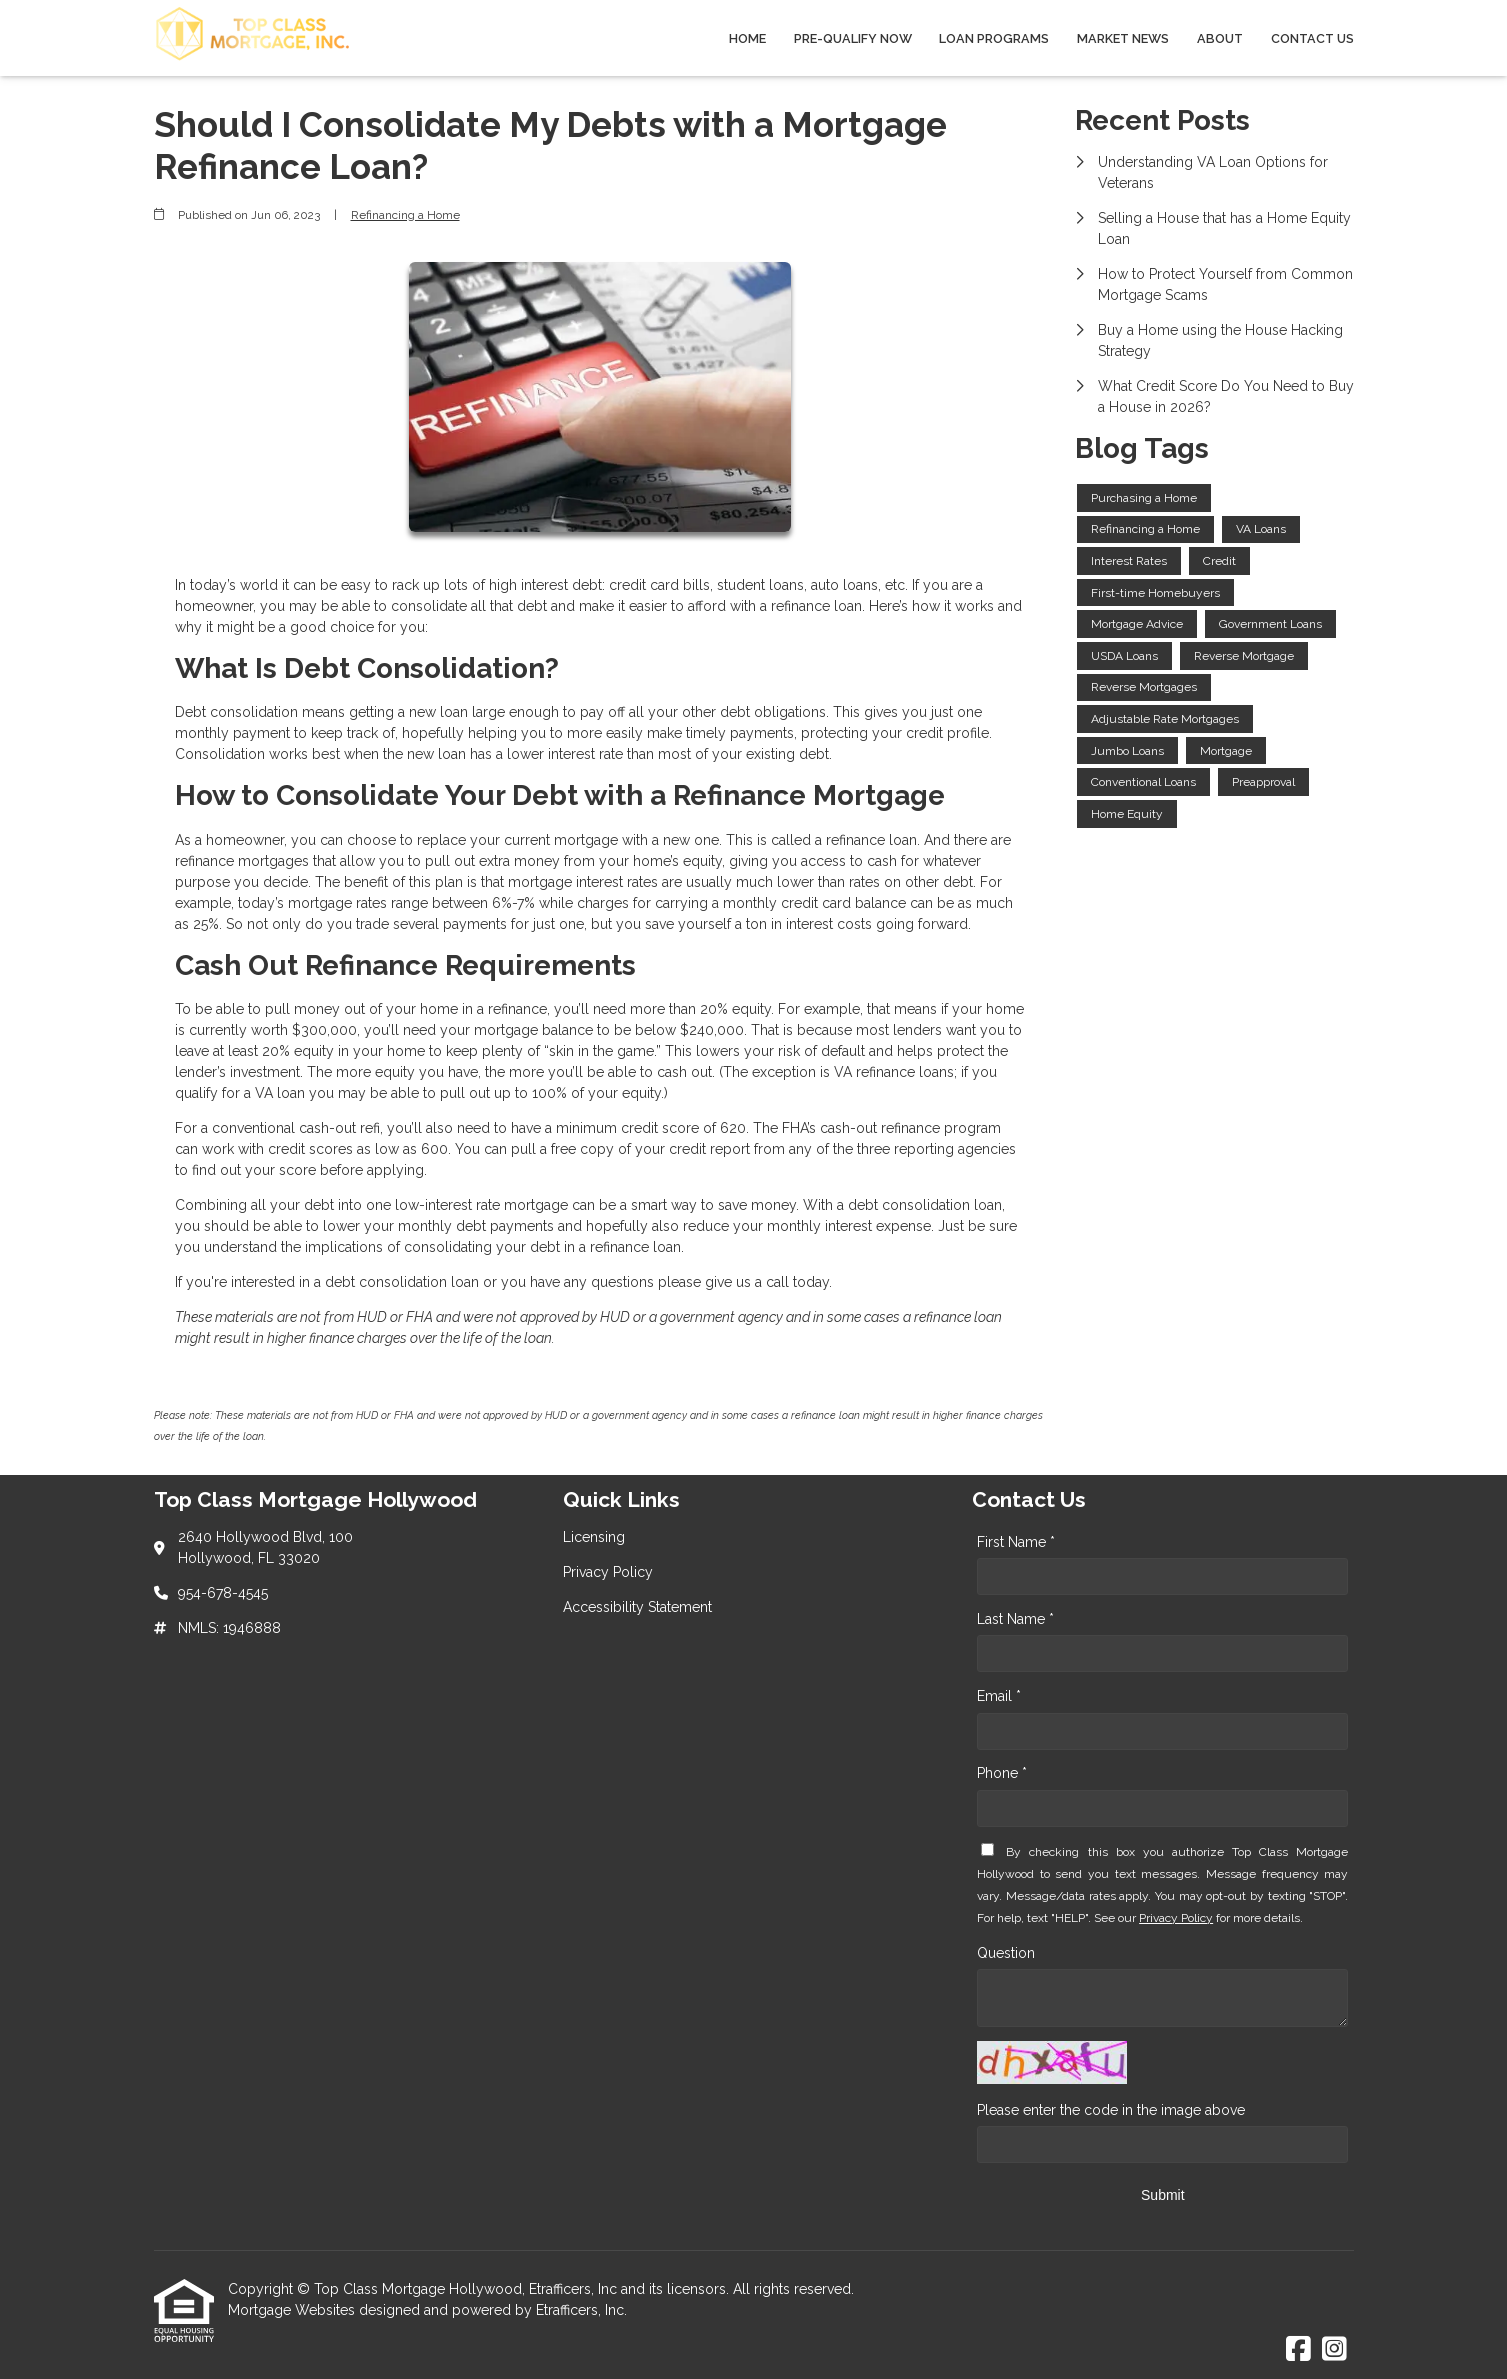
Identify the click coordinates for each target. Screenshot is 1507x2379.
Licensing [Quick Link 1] (594, 1537)
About (1220, 38)
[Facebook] (1298, 2350)
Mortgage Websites (293, 2310)
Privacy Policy (1176, 1918)
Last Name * (1015, 1619)
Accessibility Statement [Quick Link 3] (637, 1607)
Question (1006, 1953)
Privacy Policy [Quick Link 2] (608, 1572)
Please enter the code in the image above (1111, 2110)
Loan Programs (994, 38)
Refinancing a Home (405, 215)
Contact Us (1312, 38)
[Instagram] (1334, 2350)
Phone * (1002, 1773)
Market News (1123, 38)
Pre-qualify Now (853, 38)
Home (747, 38)
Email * (999, 1696)
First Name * (1016, 1542)
